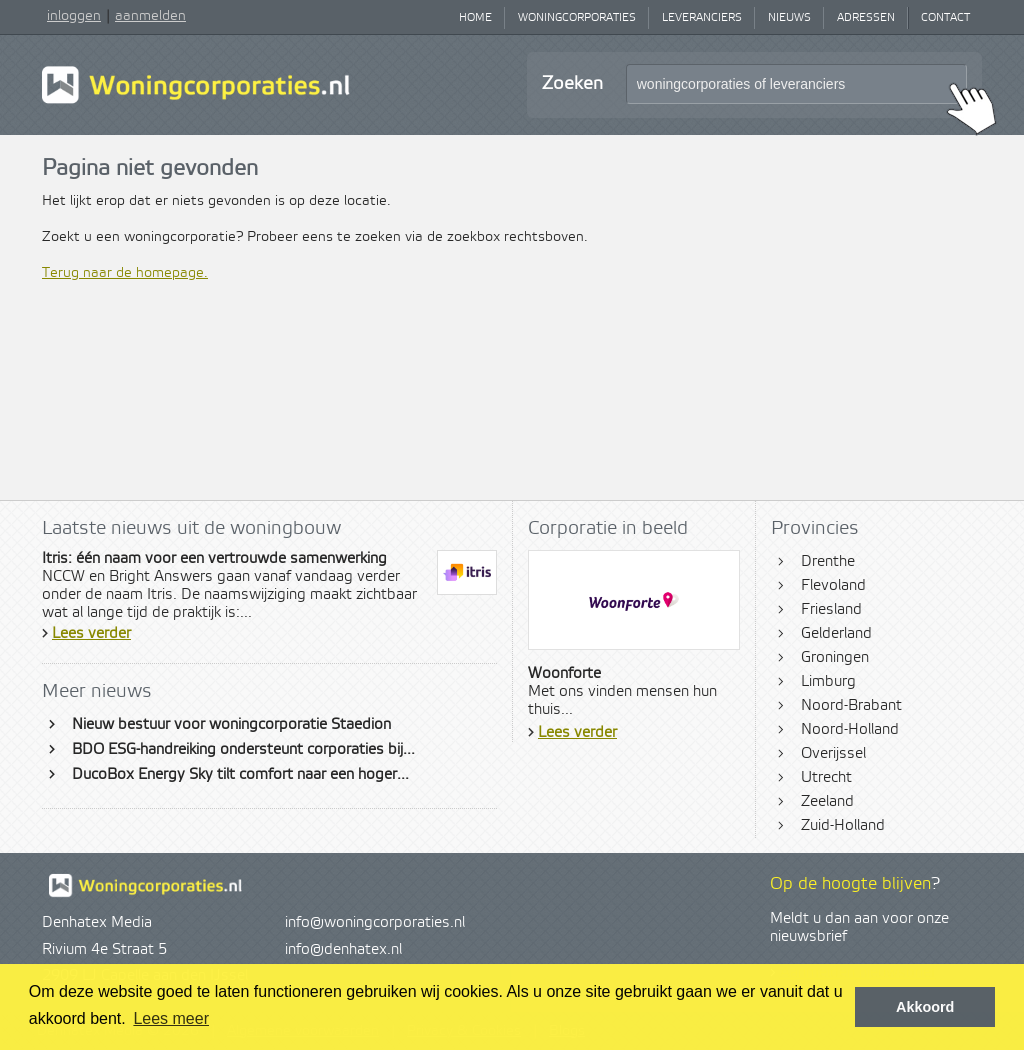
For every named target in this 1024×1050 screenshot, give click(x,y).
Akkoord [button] (925, 1007)
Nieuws (789, 18)
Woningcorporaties (577, 18)
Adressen (866, 18)
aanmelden (150, 16)
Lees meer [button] (171, 1018)
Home (475, 18)
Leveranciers (702, 18)
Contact (945, 18)
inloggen (74, 16)
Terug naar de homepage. (125, 273)
